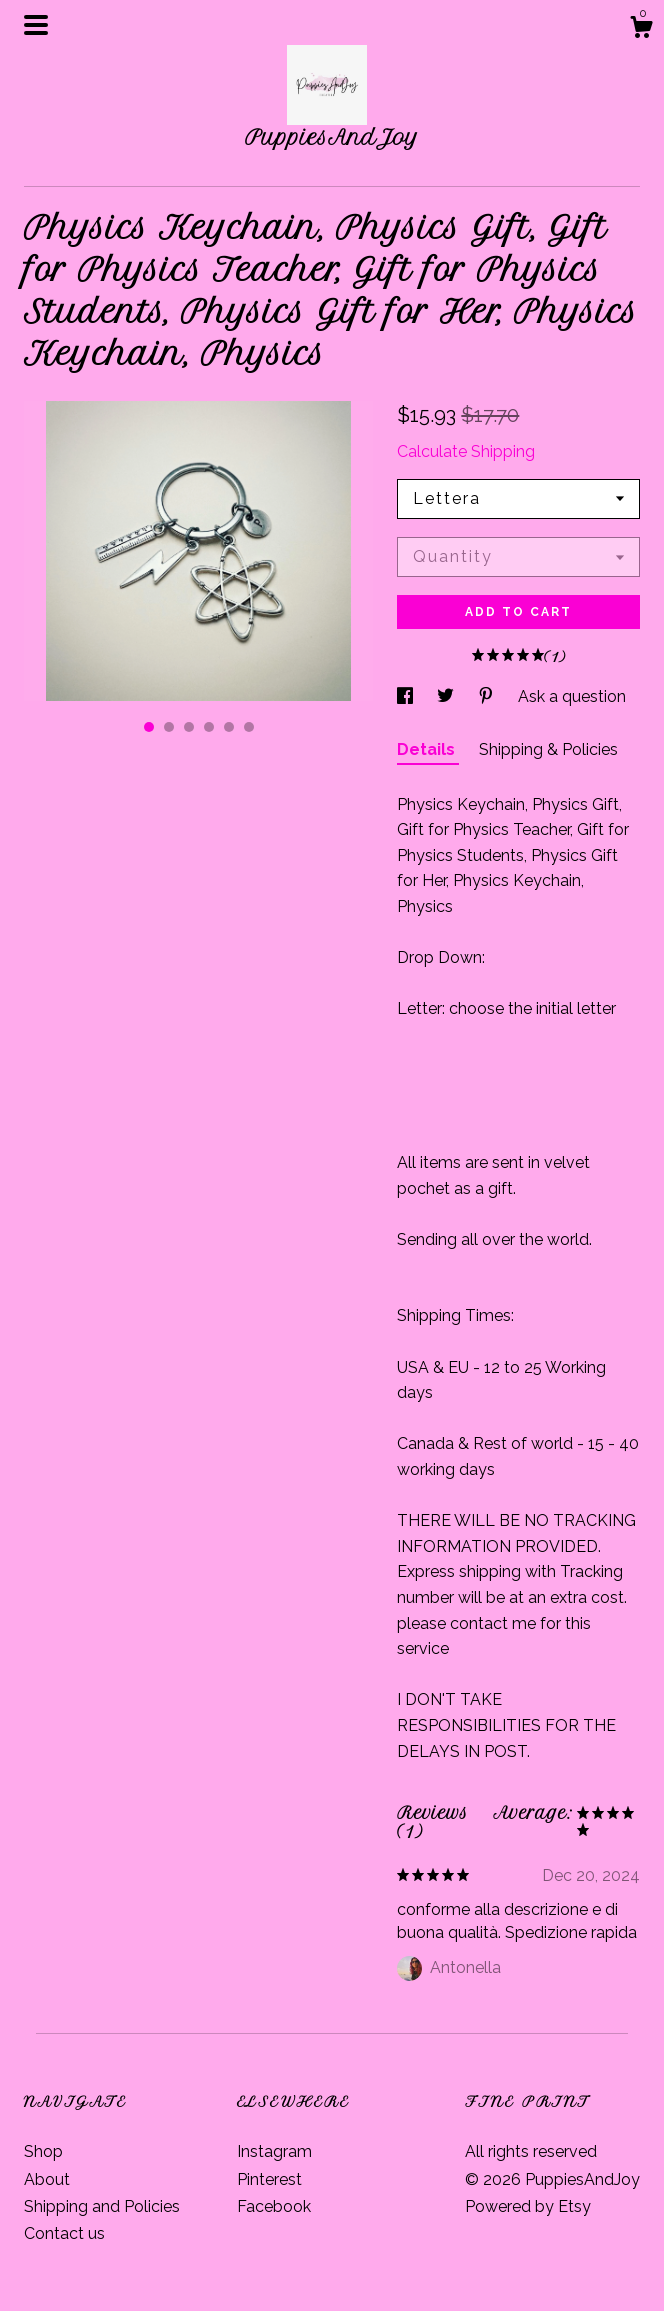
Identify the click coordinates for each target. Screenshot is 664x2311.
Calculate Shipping (466, 451)
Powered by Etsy (528, 2206)
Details (428, 749)
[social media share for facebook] (407, 696)
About (47, 2179)
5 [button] (229, 727)
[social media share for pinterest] (488, 696)
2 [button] (169, 727)
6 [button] (249, 727)
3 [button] (189, 727)
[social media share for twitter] (447, 696)
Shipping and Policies (102, 2206)
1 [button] (149, 727)
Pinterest (269, 2179)
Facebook (274, 2206)
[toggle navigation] (36, 25)
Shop (43, 2151)
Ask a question (572, 696)
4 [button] (209, 727)
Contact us (64, 2233)
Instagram (274, 2151)
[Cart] (641, 30)
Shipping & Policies (548, 749)
